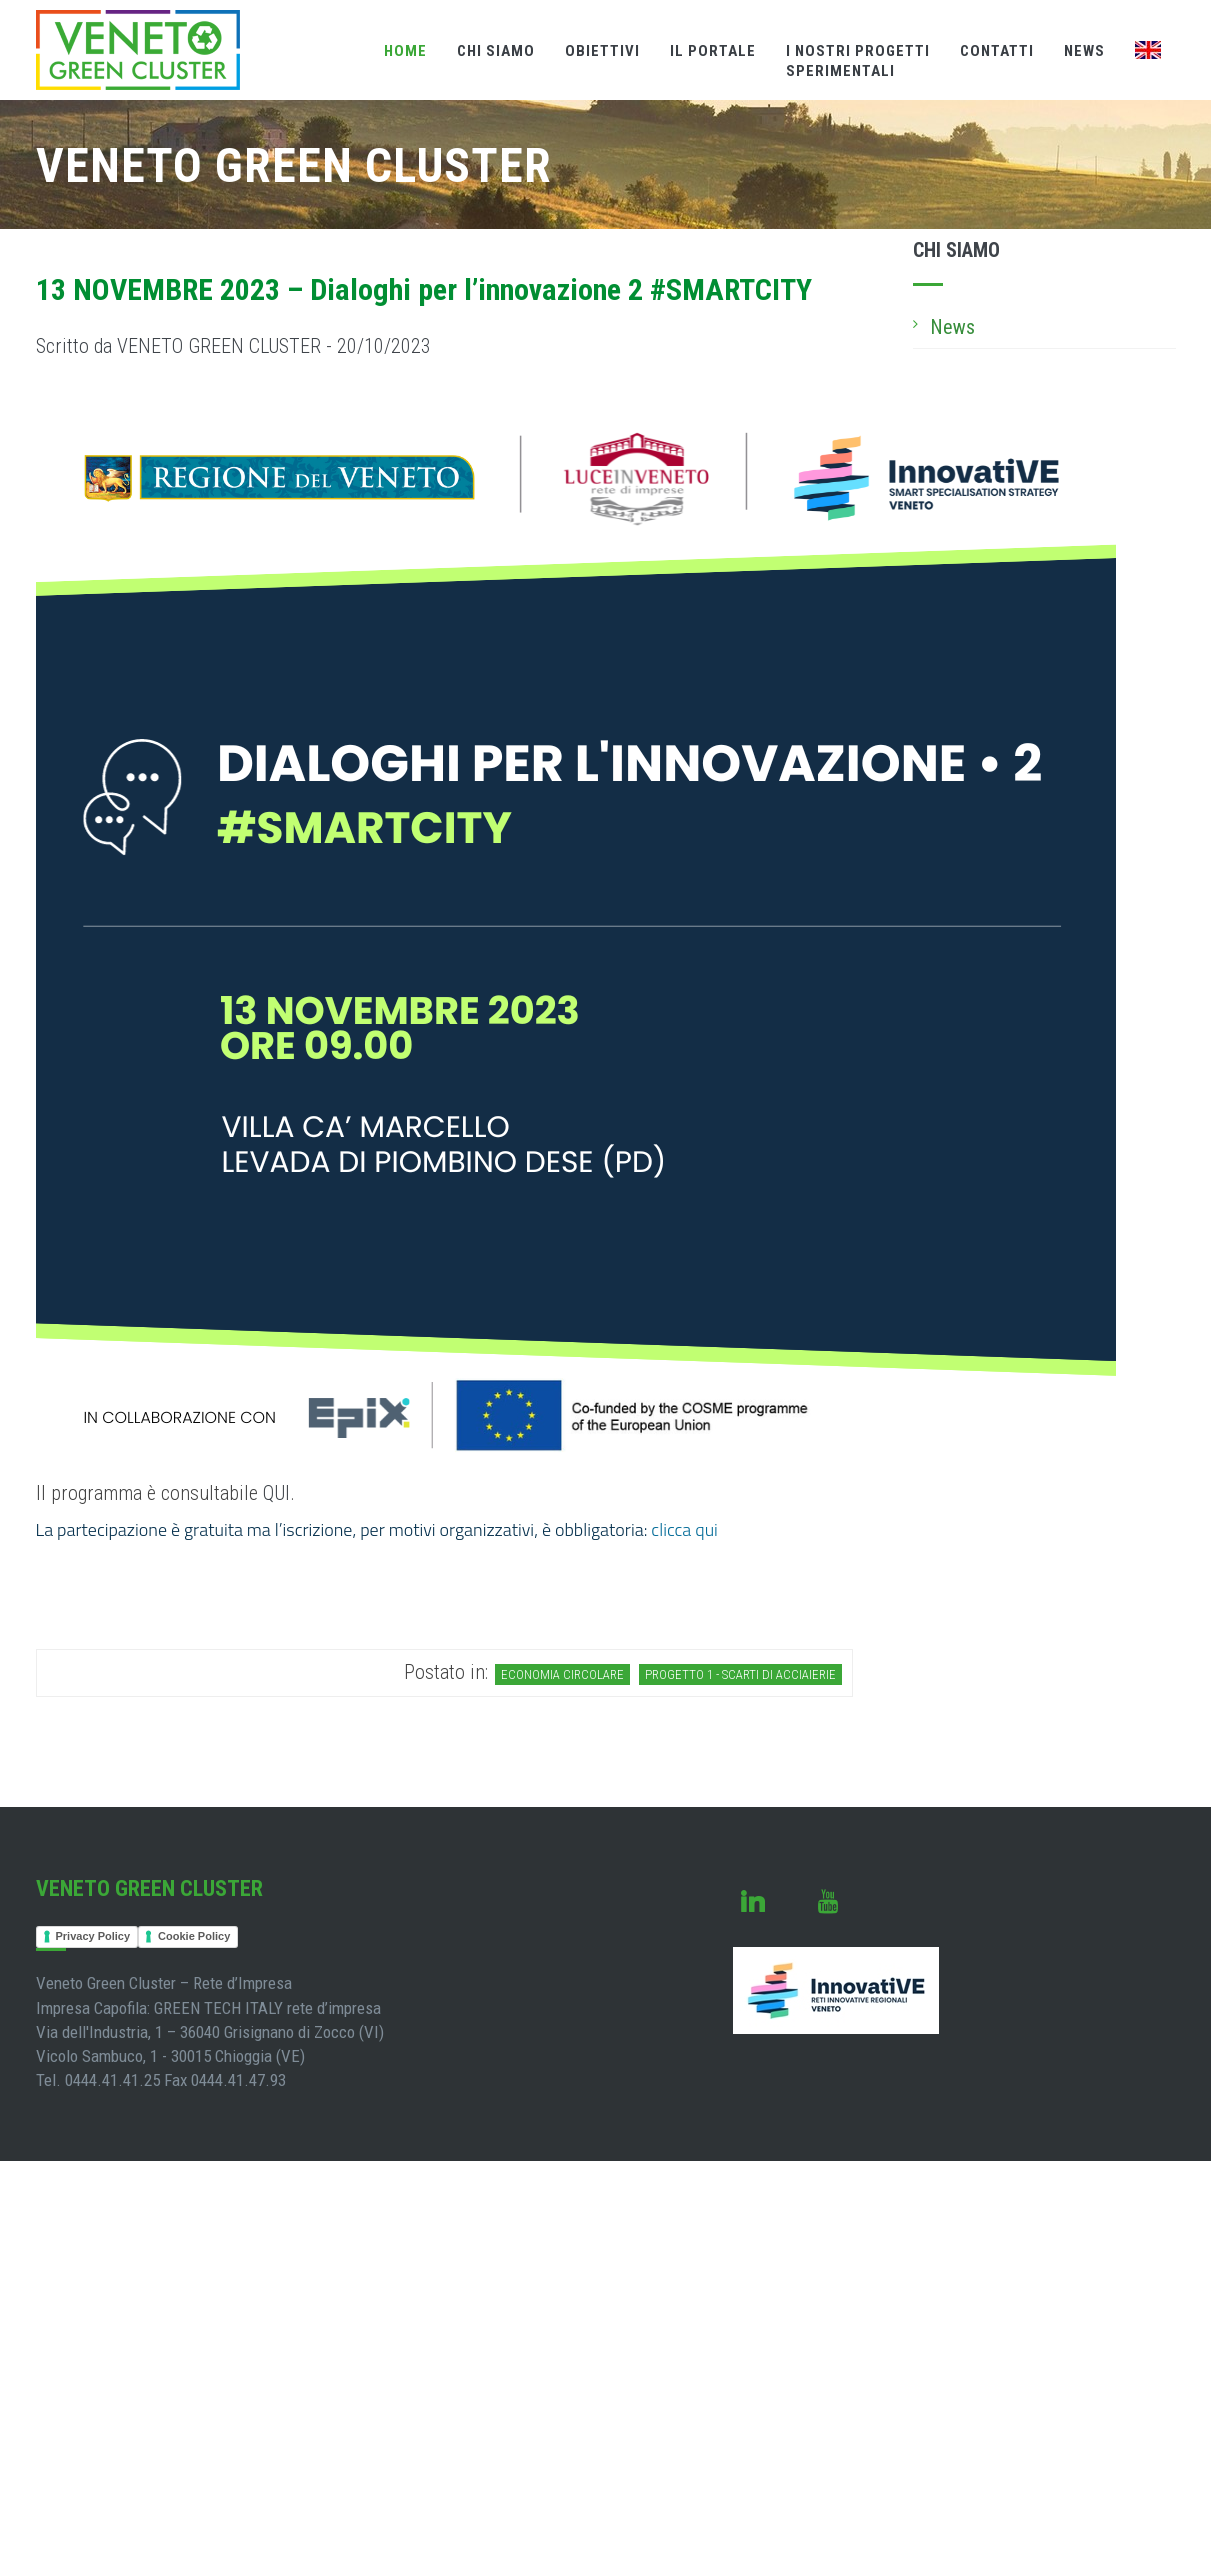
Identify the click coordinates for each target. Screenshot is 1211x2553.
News (1084, 51)
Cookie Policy (194, 1936)
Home (405, 51)
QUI (276, 1493)
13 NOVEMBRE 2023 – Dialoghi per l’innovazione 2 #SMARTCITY (424, 289)
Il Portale (713, 51)
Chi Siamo (496, 51)
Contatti (997, 51)
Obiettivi (602, 51)
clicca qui (684, 1529)
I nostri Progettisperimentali (858, 61)
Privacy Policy (93, 1936)
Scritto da (233, 346)
